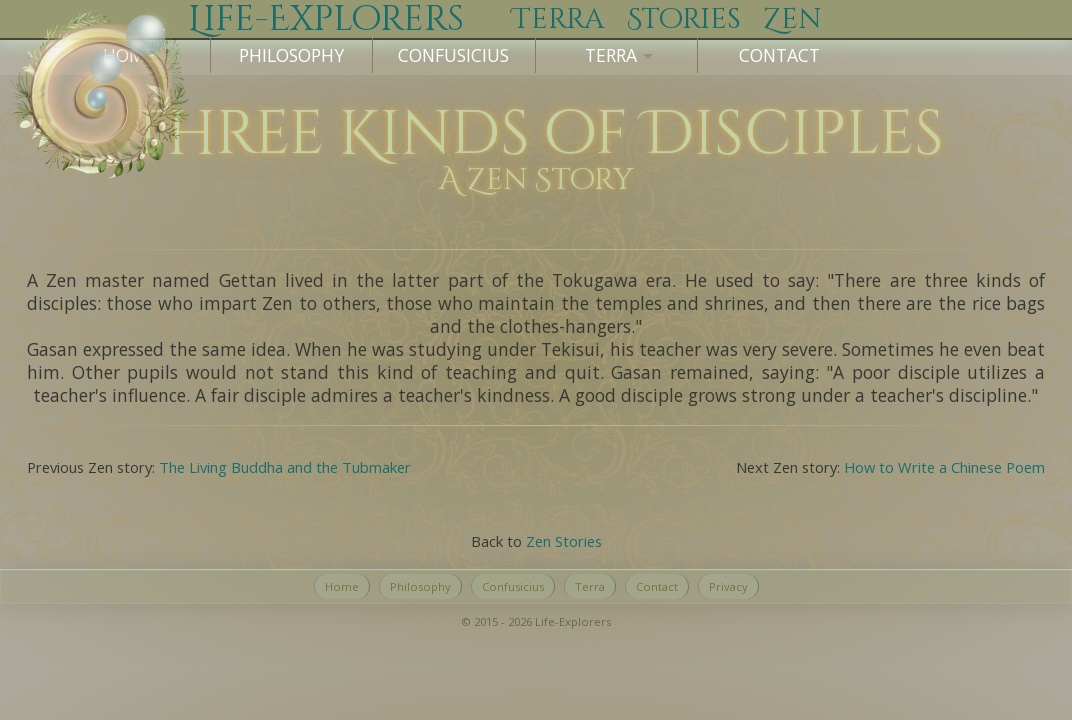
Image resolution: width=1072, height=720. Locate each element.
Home (342, 586)
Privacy (728, 586)
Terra (590, 586)
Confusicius (453, 55)
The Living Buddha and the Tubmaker (285, 467)
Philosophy (291, 55)
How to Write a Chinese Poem (944, 467)
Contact (779, 55)
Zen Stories (564, 541)
